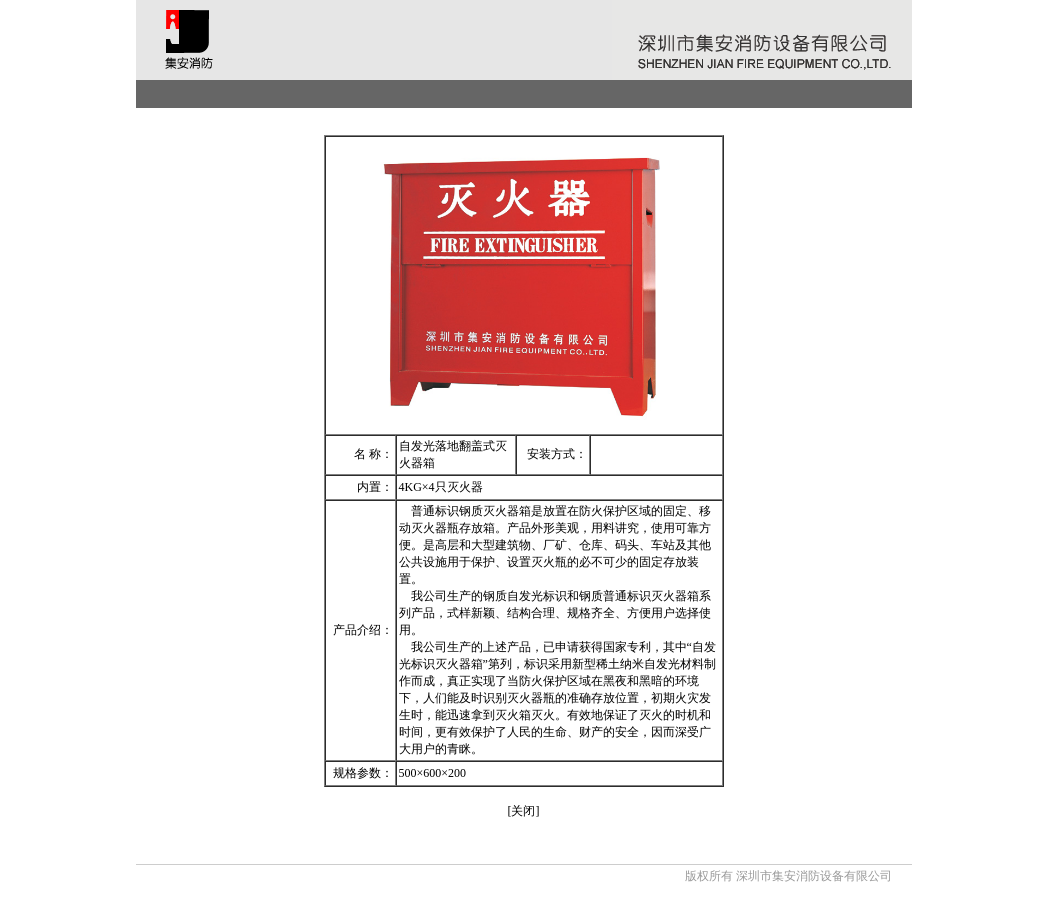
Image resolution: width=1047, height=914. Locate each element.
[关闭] (524, 811)
